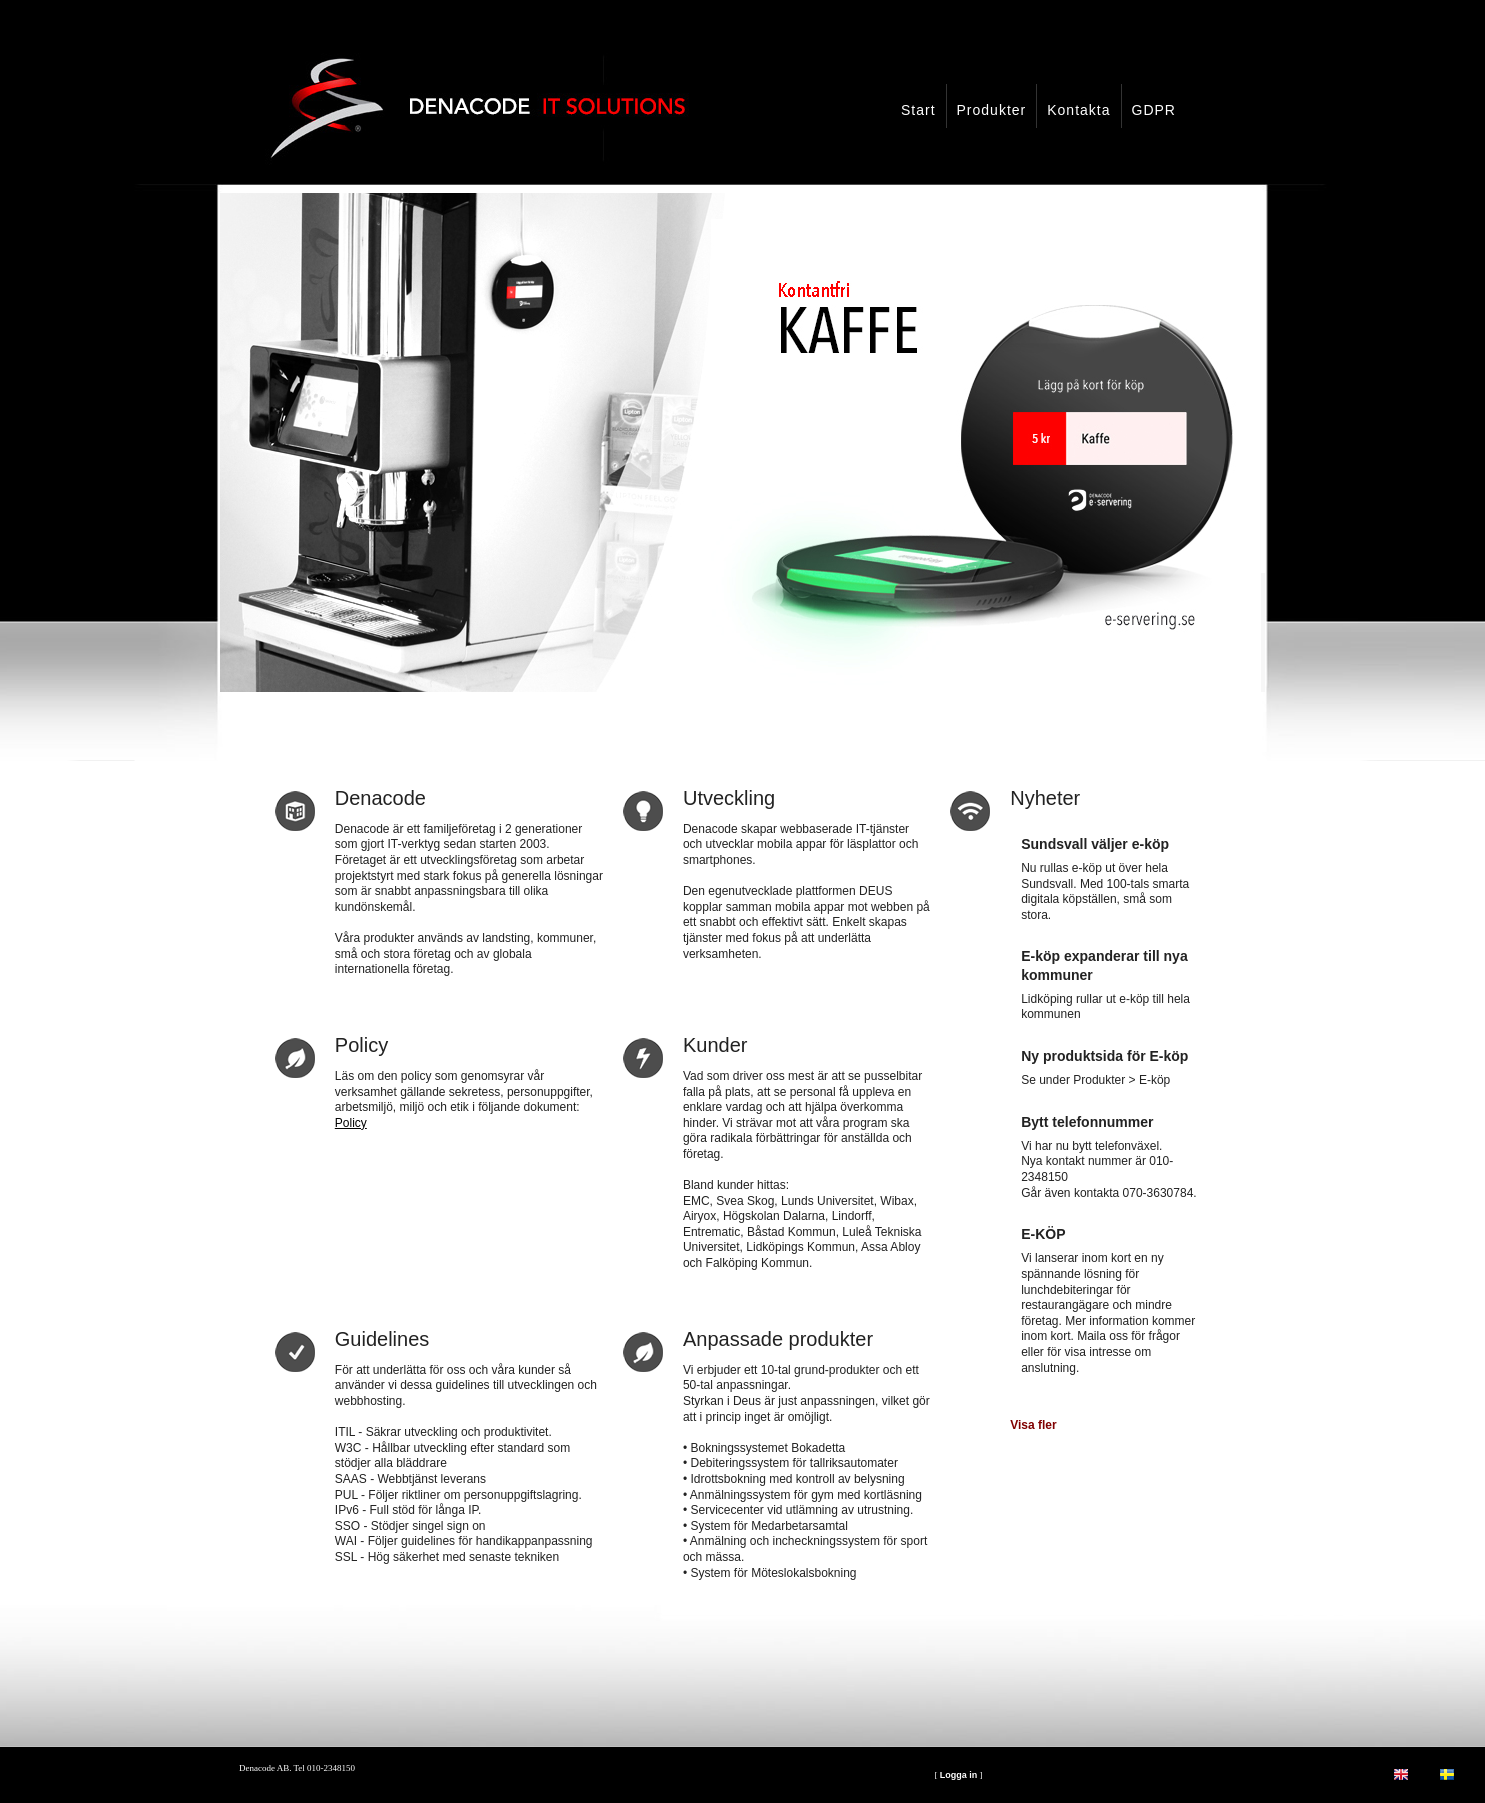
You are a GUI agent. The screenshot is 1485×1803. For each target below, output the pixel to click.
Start (918, 110)
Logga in (959, 1775)
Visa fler (1033, 1425)
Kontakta (1078, 110)
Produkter (992, 110)
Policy (351, 1123)
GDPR (1154, 110)
